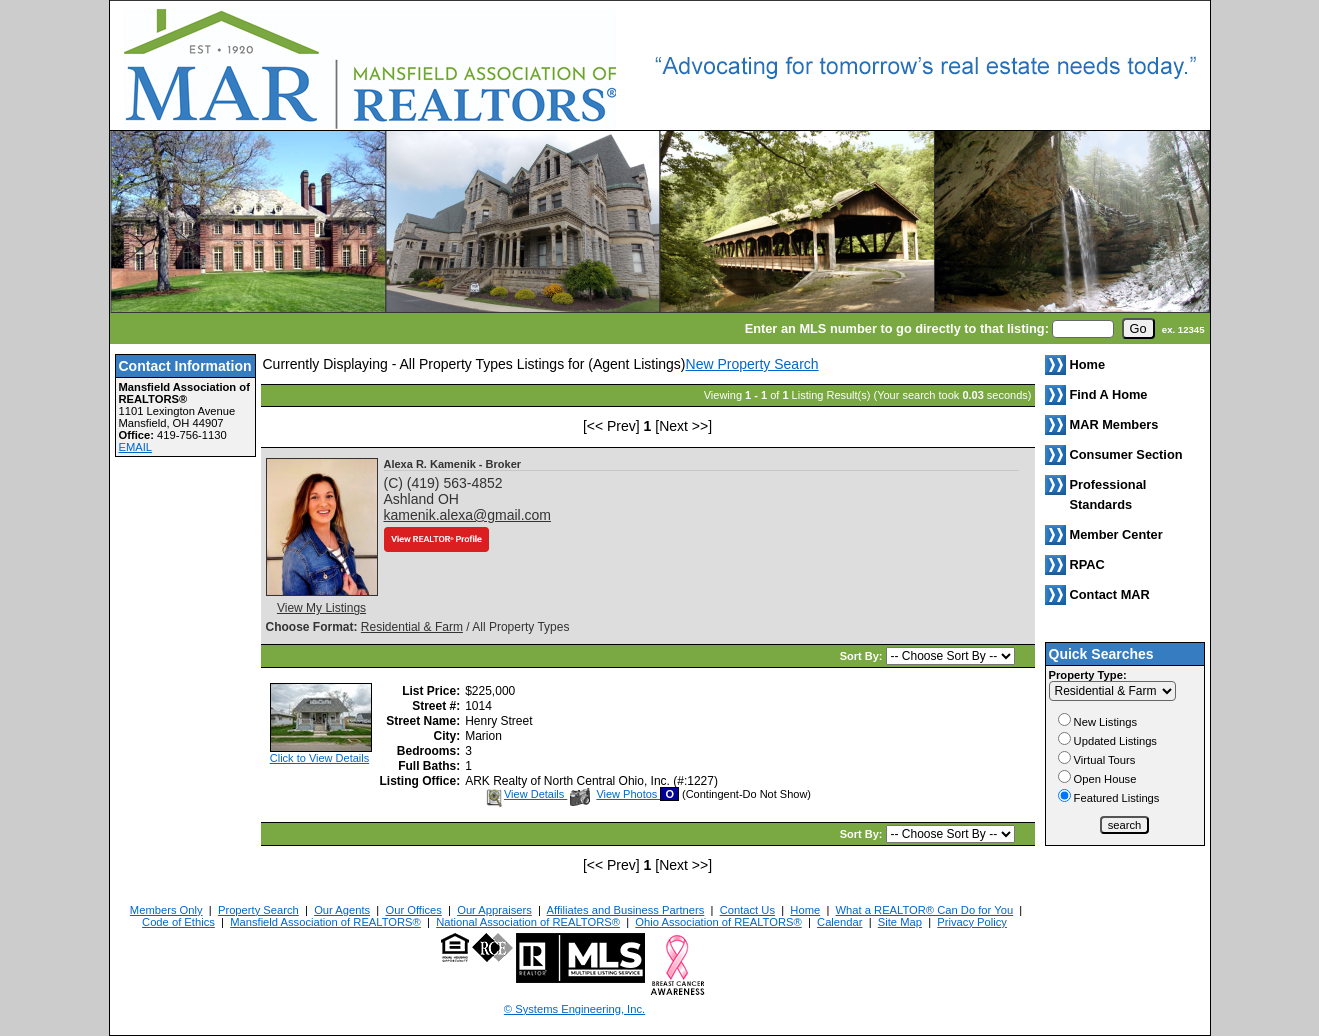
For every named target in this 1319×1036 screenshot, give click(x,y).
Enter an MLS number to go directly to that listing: (897, 328)
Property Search (258, 910)
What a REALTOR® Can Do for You (925, 910)
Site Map (900, 922)
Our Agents (342, 910)
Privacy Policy (972, 922)
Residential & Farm (412, 627)
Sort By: (863, 656)
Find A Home (1109, 394)
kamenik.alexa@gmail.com (468, 515)
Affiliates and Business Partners (626, 910)
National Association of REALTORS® (528, 922)
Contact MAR (1110, 594)
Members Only (166, 910)
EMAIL (136, 447)
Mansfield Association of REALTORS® (325, 922)
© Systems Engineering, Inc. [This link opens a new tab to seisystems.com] (574, 1009)
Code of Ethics (178, 922)
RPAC (1087, 564)
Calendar (839, 922)
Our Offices (413, 910)
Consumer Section (1126, 454)
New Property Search (752, 364)
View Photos (615, 794)
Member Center (1116, 534)
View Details (525, 794)
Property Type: (1088, 675)
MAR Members (1114, 424)
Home (805, 910)
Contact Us (747, 910)
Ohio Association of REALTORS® (718, 922)
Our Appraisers (494, 910)
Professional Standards (1108, 494)
